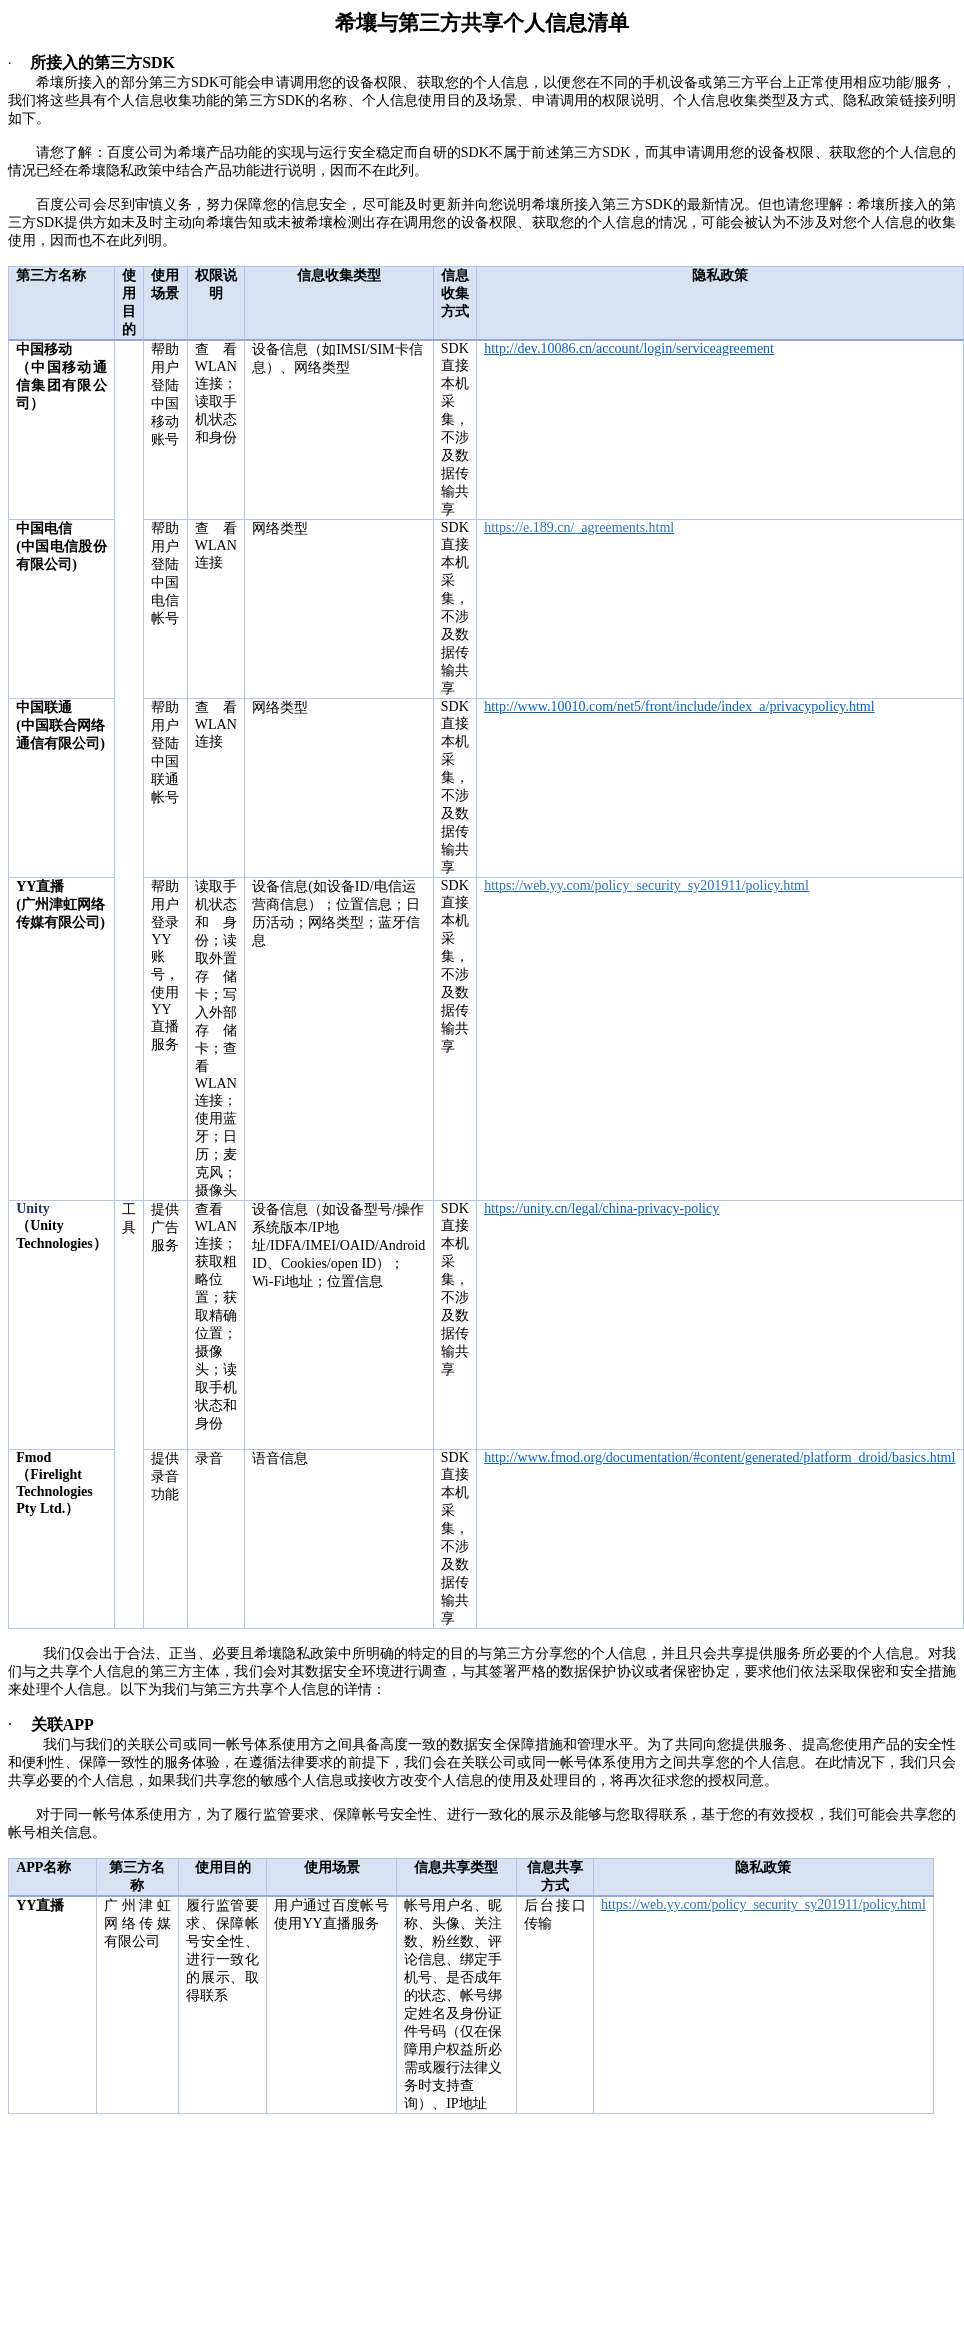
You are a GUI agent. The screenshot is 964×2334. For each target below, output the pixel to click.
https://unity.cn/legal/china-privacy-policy (601, 1208)
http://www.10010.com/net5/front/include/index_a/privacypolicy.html (679, 706)
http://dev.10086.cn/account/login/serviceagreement (629, 348)
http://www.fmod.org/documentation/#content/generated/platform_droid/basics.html (719, 1457)
